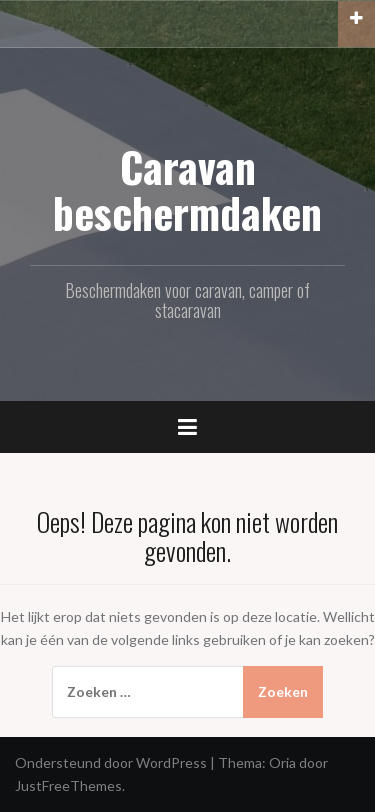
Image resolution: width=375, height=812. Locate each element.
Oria (282, 762)
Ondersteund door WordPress (111, 762)
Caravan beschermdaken (187, 189)
